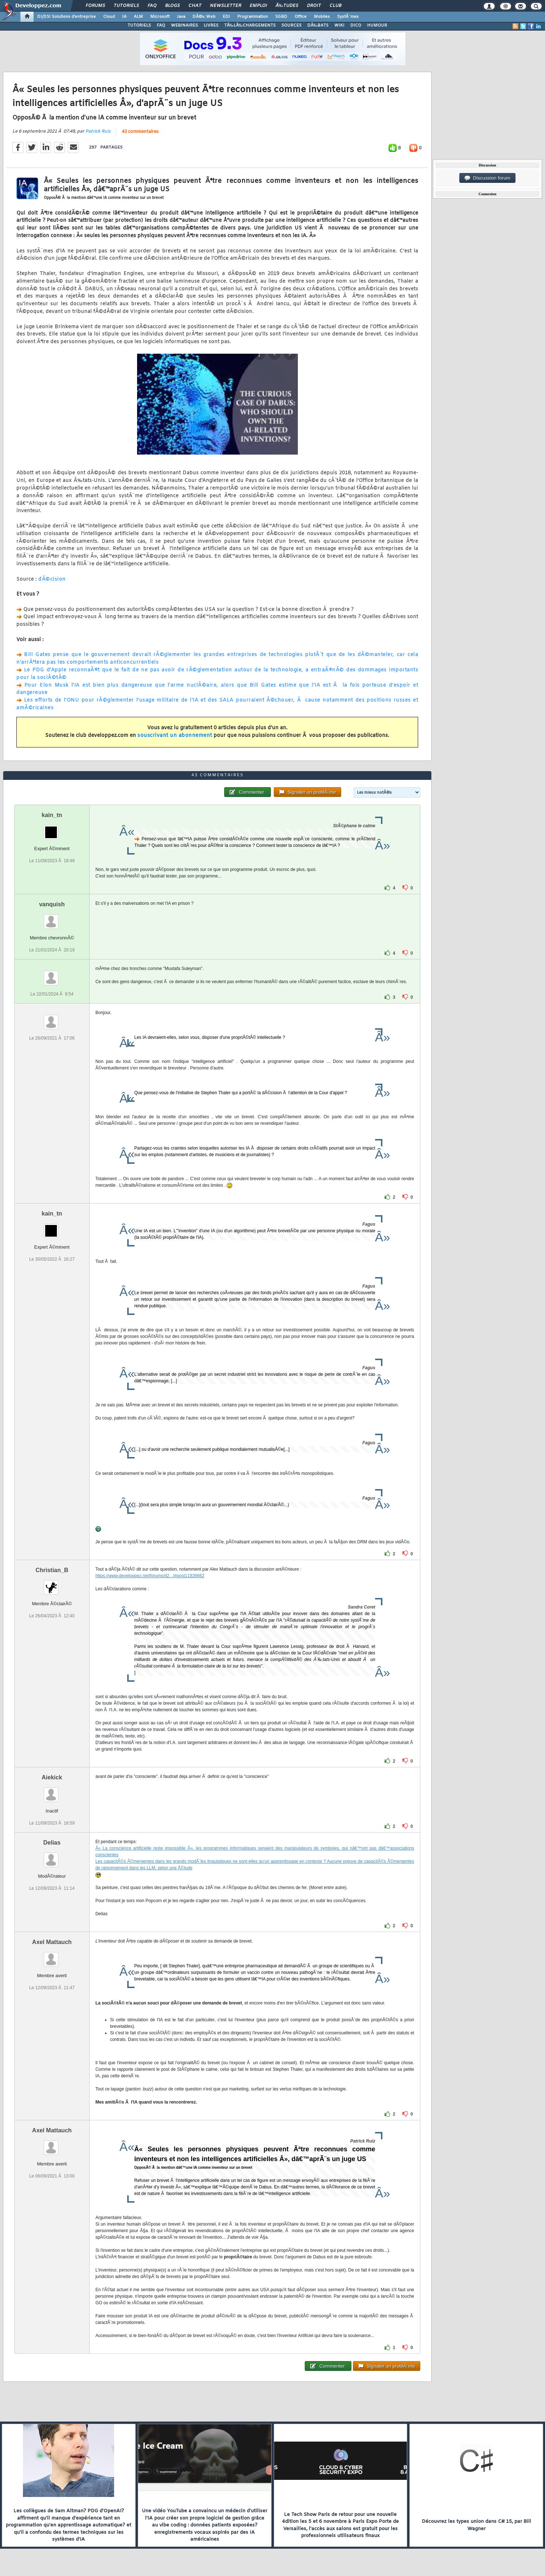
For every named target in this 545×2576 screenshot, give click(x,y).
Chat (195, 6)
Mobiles (322, 16)
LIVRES (211, 25)
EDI (226, 16)
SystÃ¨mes (348, 16)
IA (124, 16)
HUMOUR (377, 25)
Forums (95, 6)
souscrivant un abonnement (174, 735)
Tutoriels (126, 6)
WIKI (339, 25)
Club (335, 6)
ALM (138, 16)
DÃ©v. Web (203, 16)
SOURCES (291, 25)
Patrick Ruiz (97, 131)
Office (301, 16)
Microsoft (160, 16)
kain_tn (52, 815)
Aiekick (52, 1777)
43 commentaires (140, 132)
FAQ (152, 6)
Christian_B (51, 1570)
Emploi (258, 6)
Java (181, 16)
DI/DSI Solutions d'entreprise (66, 16)
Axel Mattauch (51, 1942)
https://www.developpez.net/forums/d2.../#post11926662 (150, 1575)
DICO (355, 25)
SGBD (281, 16)
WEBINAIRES (184, 25)
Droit (314, 6)
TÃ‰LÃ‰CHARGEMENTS (250, 25)
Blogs (172, 6)
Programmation (252, 16)
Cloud (109, 16)
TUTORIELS (139, 25)
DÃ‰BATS (317, 25)
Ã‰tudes (287, 6)
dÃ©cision (52, 579)
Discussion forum (487, 178)
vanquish (52, 904)
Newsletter (225, 6)
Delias (52, 1842)
